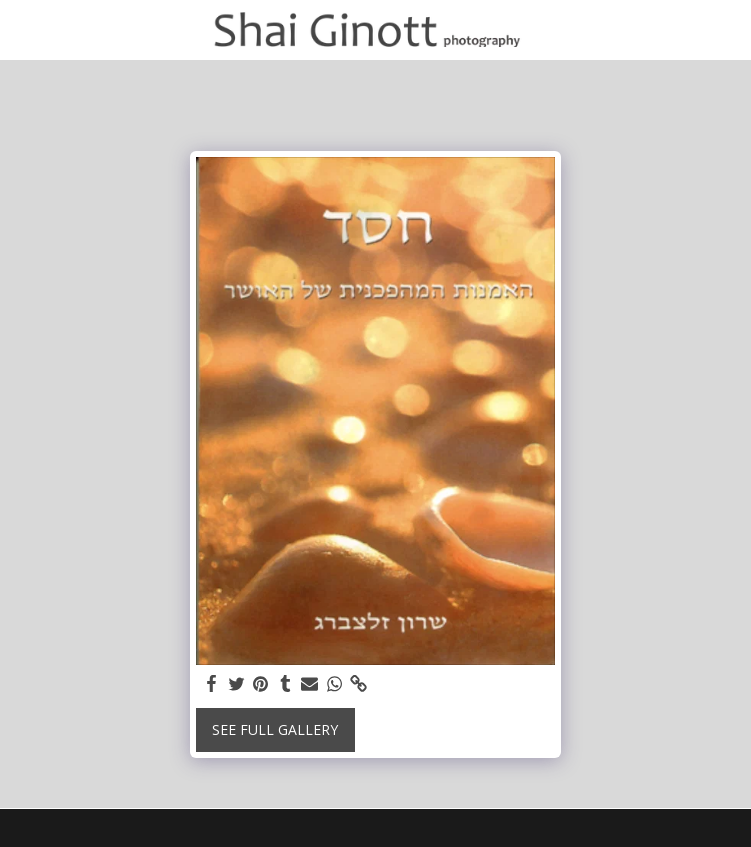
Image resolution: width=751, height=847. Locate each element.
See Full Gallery (275, 729)
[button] (22, 28)
